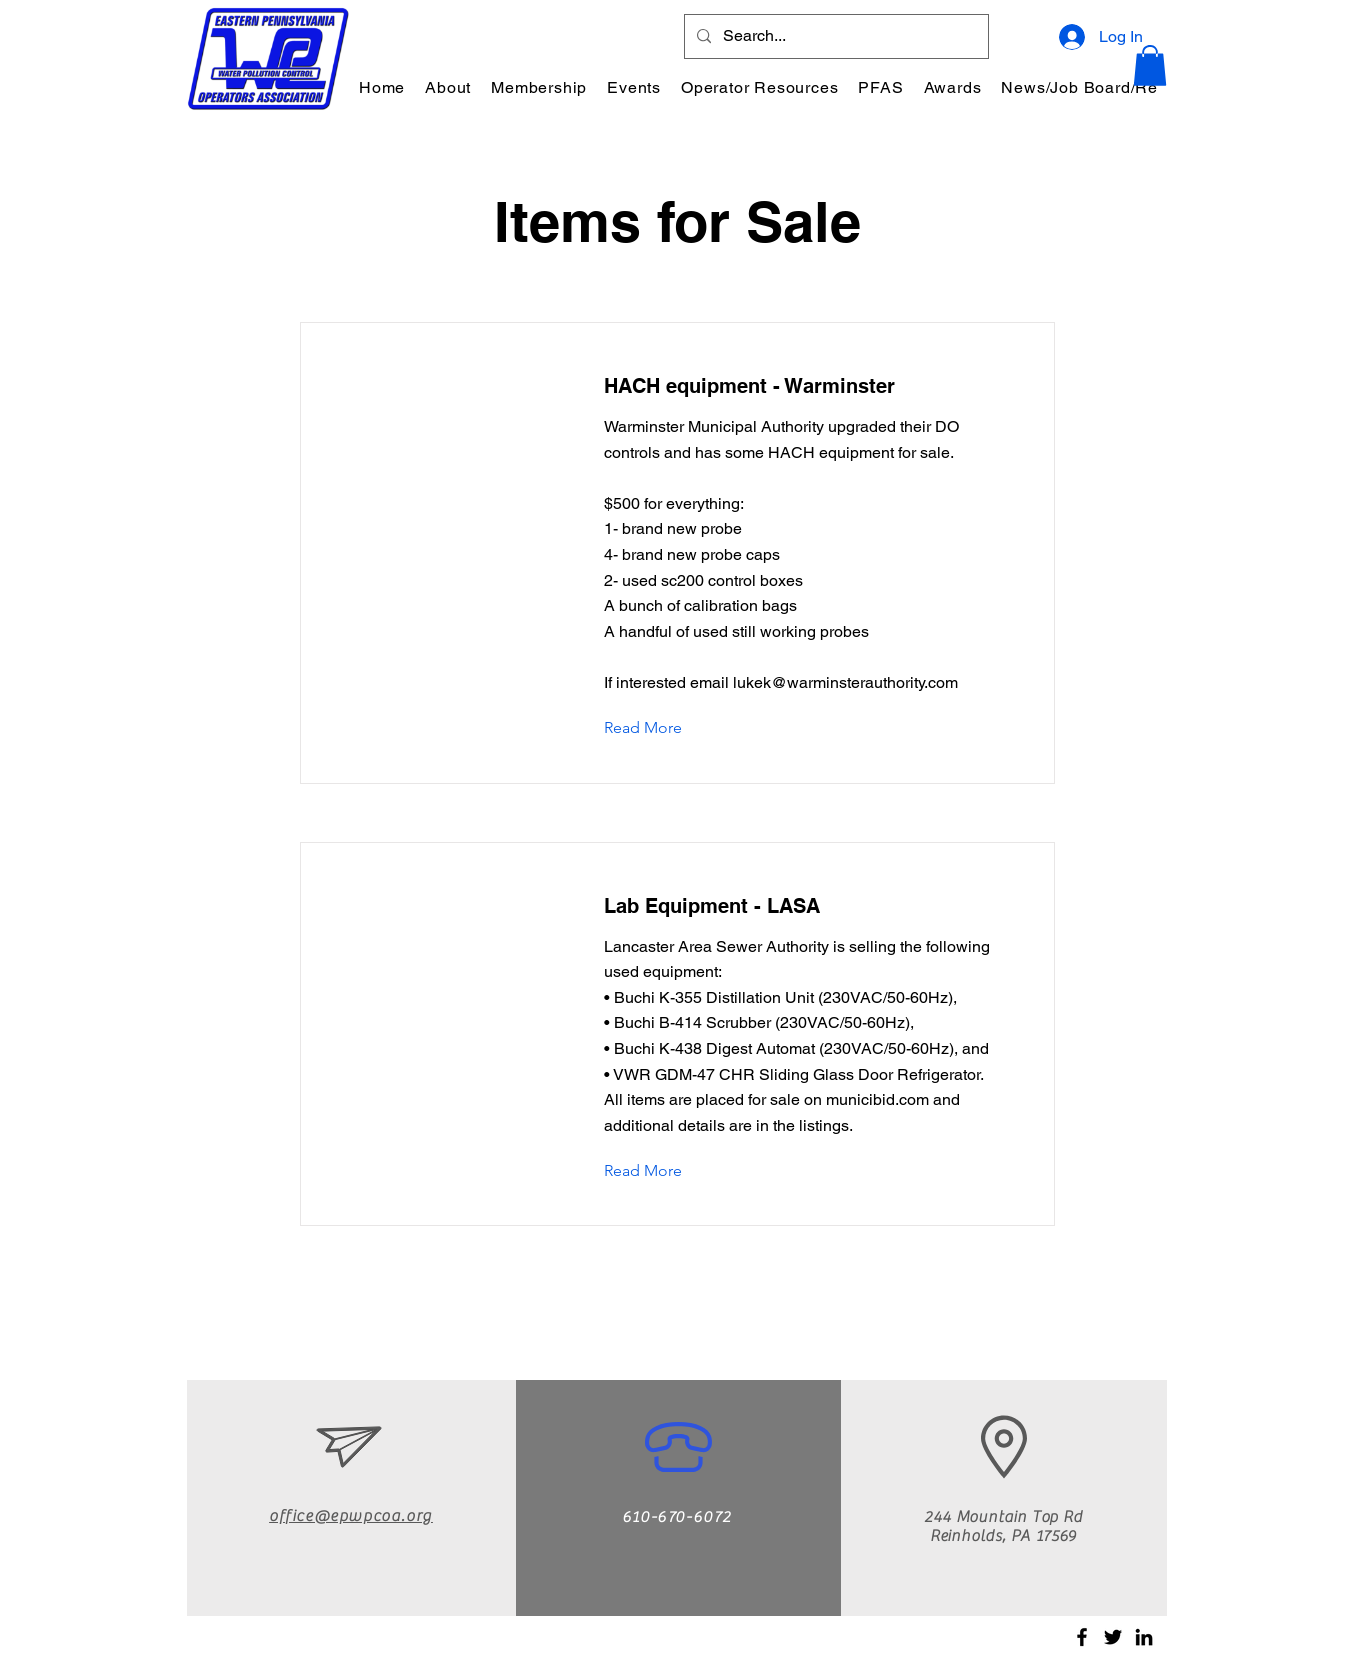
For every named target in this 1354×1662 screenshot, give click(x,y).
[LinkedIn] (1144, 1637)
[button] (448, 87)
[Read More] (658, 729)
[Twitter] (1113, 1637)
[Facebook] (1082, 1637)
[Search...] (834, 36)
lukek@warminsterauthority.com (845, 682)
